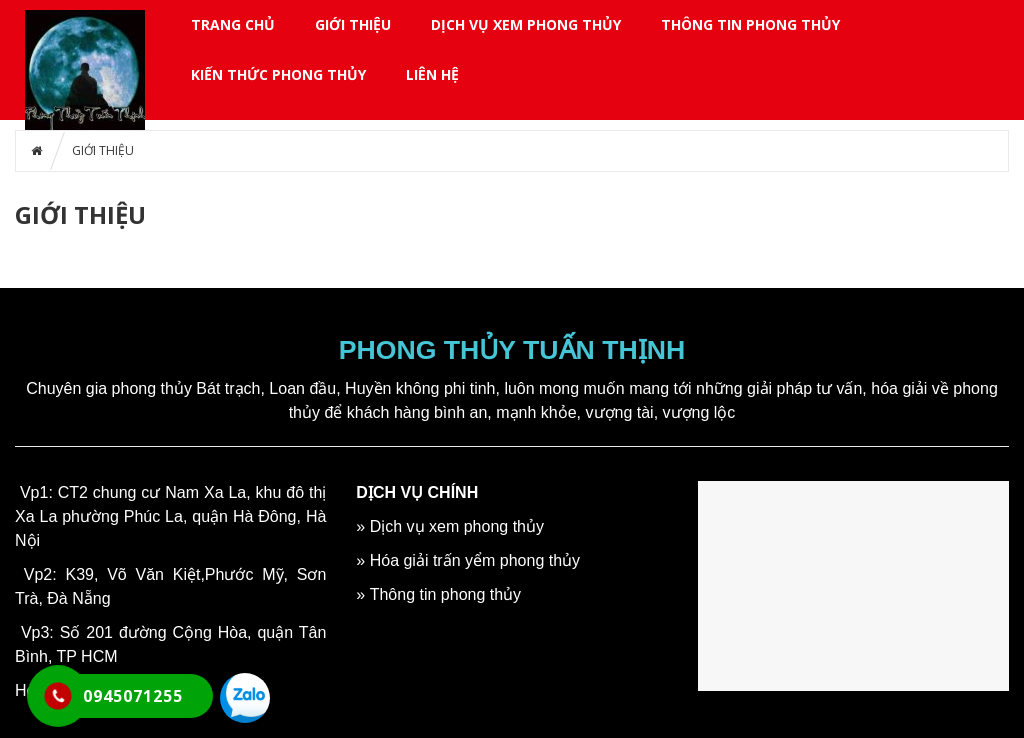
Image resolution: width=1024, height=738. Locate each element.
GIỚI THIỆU (353, 24)
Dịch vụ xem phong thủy (457, 526)
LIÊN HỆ (432, 74)
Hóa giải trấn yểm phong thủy (475, 560)
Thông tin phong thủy (445, 594)
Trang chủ (233, 24)
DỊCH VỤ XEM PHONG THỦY (526, 24)
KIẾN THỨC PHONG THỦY (278, 74)
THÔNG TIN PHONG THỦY (750, 24)
